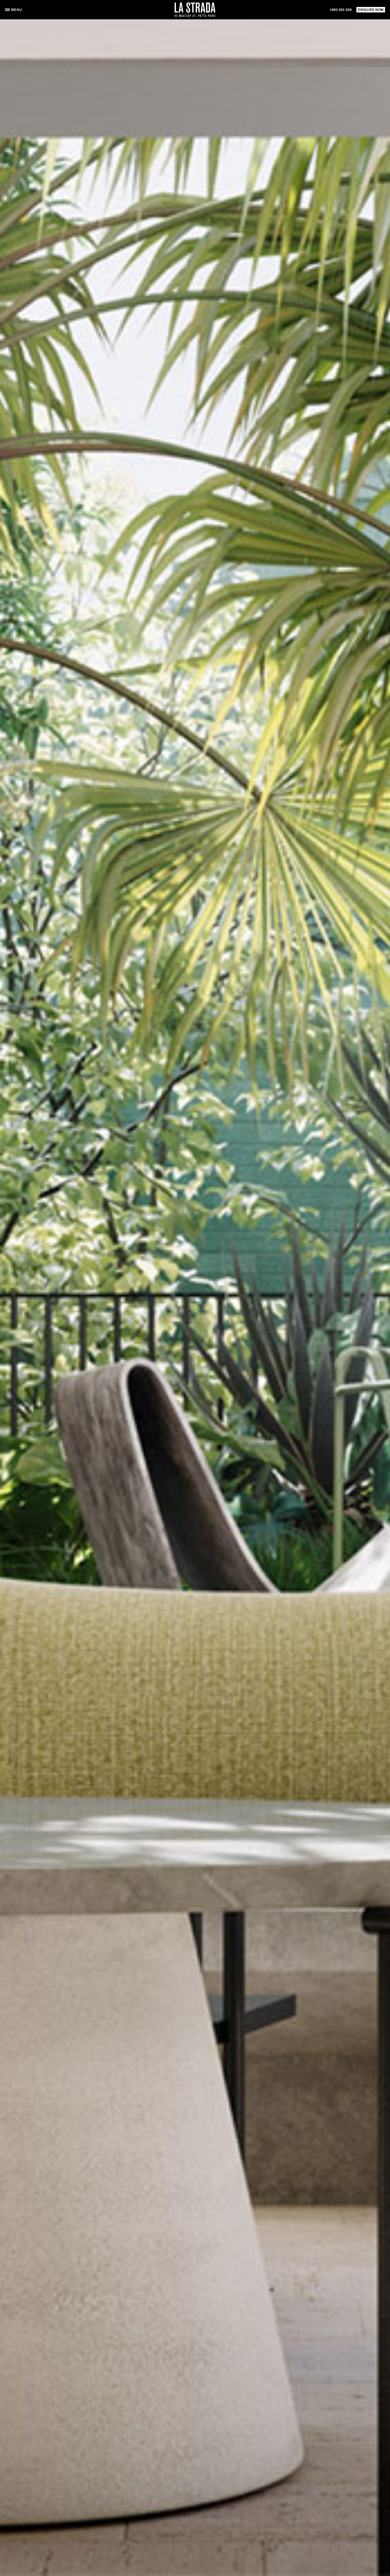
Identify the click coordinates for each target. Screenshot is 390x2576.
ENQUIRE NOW (371, 9)
